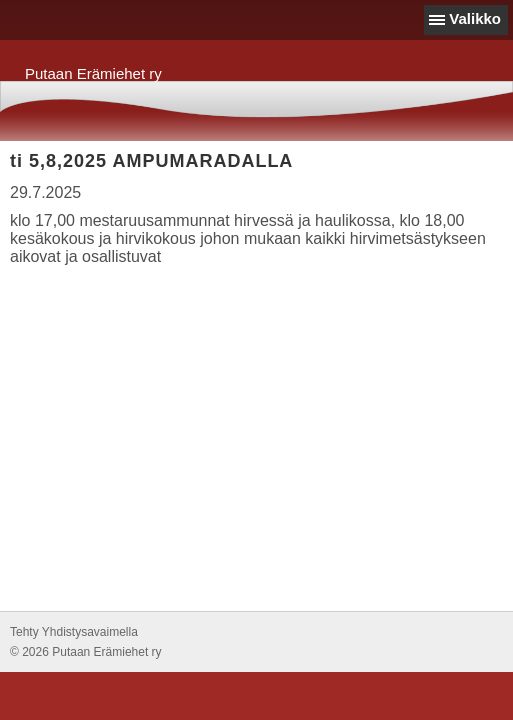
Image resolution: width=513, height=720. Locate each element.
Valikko (475, 18)
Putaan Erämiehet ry (93, 73)
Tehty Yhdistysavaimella (74, 632)
